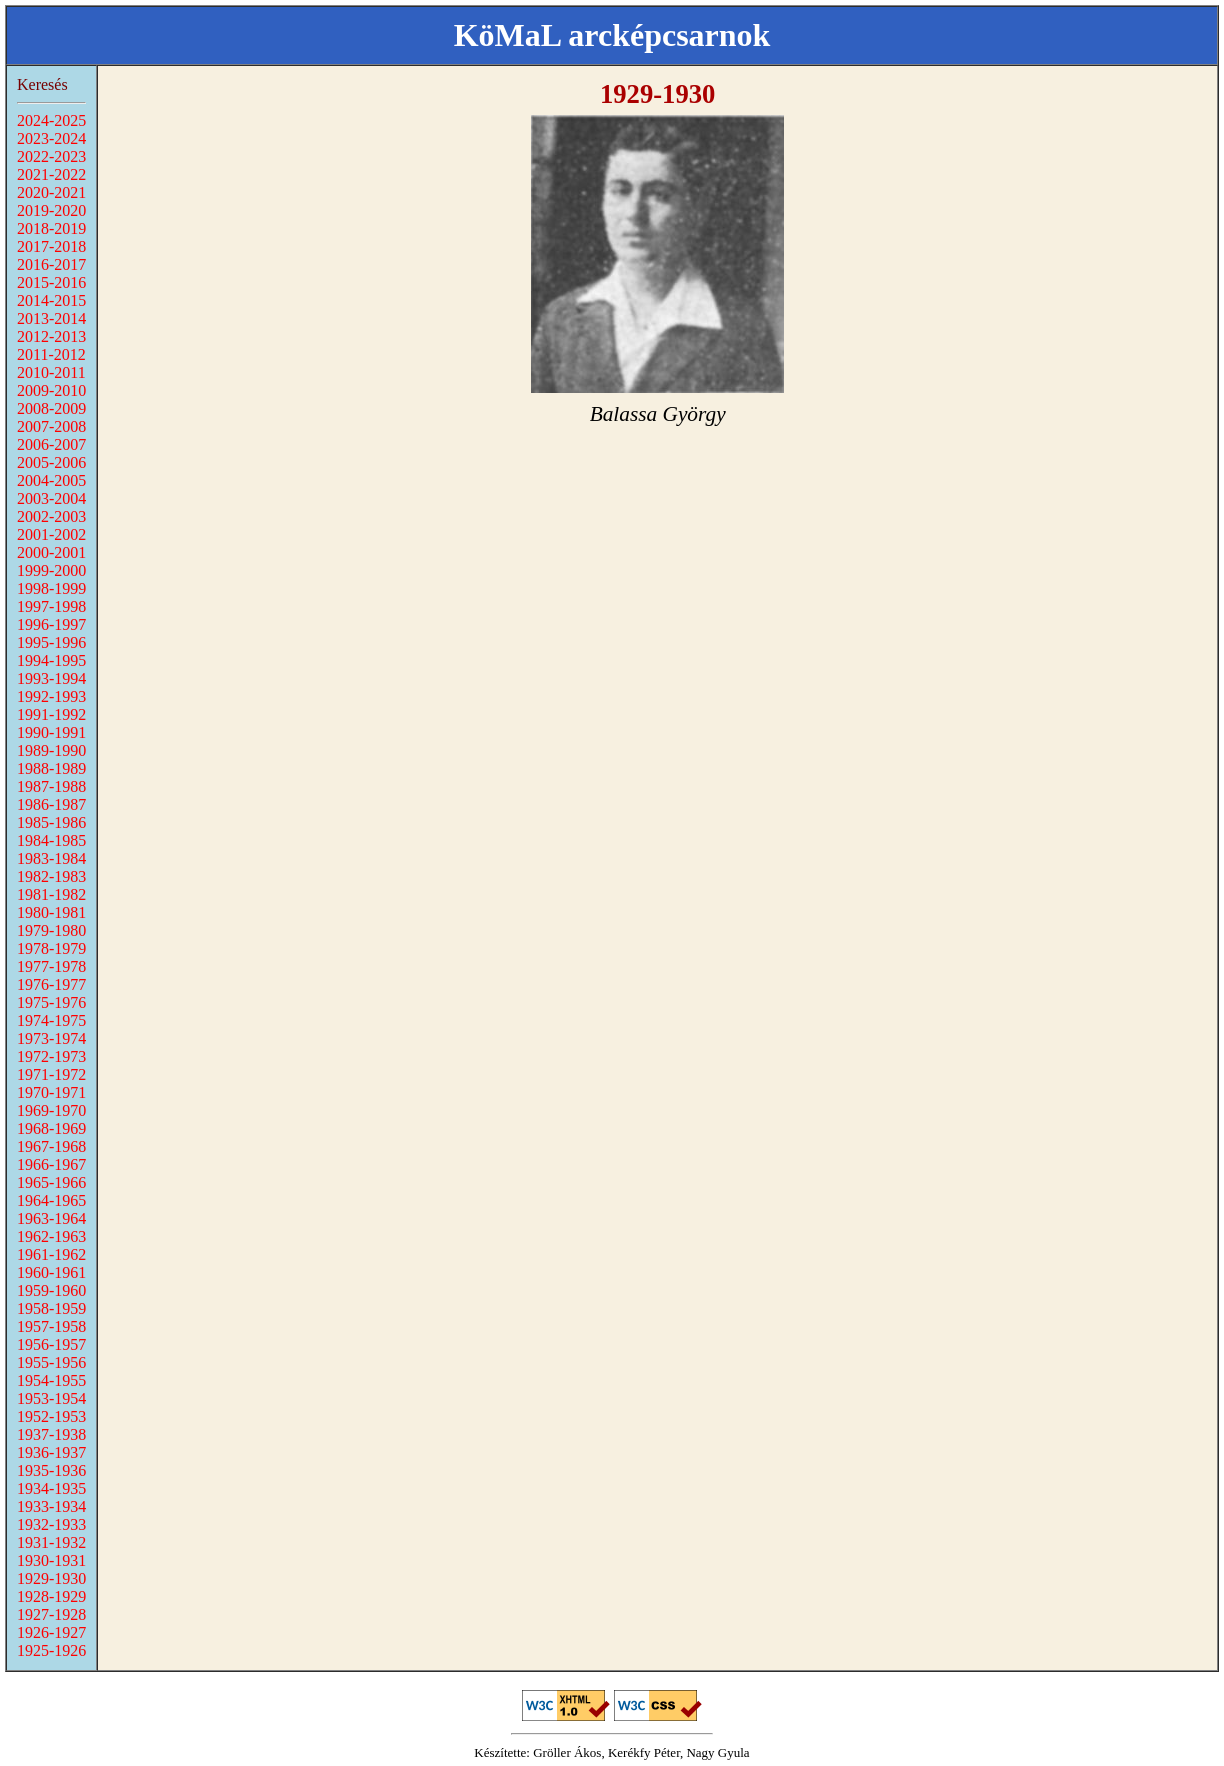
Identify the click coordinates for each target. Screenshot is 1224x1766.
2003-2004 (51, 498)
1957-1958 (51, 1326)
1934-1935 (51, 1488)
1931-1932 (51, 1542)
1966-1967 (51, 1164)
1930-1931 (51, 1560)
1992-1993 (51, 696)
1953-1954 (51, 1398)
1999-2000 (51, 570)
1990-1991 (51, 732)
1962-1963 (51, 1236)
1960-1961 (51, 1272)
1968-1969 (51, 1128)
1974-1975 (51, 1020)
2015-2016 (51, 282)
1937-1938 (51, 1434)
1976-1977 (51, 984)
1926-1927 (51, 1632)
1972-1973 (51, 1056)
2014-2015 (51, 300)
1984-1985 (51, 840)
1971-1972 (51, 1074)
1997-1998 (51, 606)
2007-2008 (51, 426)
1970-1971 (51, 1092)
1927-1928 (51, 1614)
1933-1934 (51, 1506)
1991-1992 (51, 714)
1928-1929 (51, 1596)
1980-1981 (51, 912)
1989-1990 (51, 750)
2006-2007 (51, 444)
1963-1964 (51, 1218)
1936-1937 (51, 1452)
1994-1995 (51, 660)
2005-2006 (51, 462)
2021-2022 (51, 174)
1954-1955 (51, 1380)
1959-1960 (51, 1290)
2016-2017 (51, 264)
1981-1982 (51, 894)
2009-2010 (51, 390)
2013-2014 (51, 318)
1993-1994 (51, 678)
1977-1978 (51, 966)
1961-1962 (51, 1254)
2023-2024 (51, 138)
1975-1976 (51, 1002)
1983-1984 (51, 858)
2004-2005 (51, 480)
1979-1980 (51, 930)
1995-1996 (51, 642)
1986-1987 (51, 804)
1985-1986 (51, 822)
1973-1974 (51, 1038)
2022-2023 (51, 156)
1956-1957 (51, 1344)
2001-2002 (51, 534)
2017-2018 (51, 246)
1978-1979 (51, 948)
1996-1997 (51, 624)
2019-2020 (51, 210)
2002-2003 (51, 516)
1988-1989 (51, 768)
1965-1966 (51, 1182)
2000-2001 (51, 552)
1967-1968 (51, 1146)
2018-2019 (51, 228)
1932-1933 (51, 1524)
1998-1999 (51, 588)
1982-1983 (51, 876)
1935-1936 (51, 1470)
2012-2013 (51, 336)
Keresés (42, 84)
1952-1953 (51, 1416)
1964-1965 (51, 1200)
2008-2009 (51, 408)
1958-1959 (51, 1308)
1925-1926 (51, 1650)
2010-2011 (51, 372)
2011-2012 (51, 354)
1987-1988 (51, 786)
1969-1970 (51, 1110)
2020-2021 (51, 192)
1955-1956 (51, 1362)
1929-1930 (51, 1578)
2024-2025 (51, 120)
